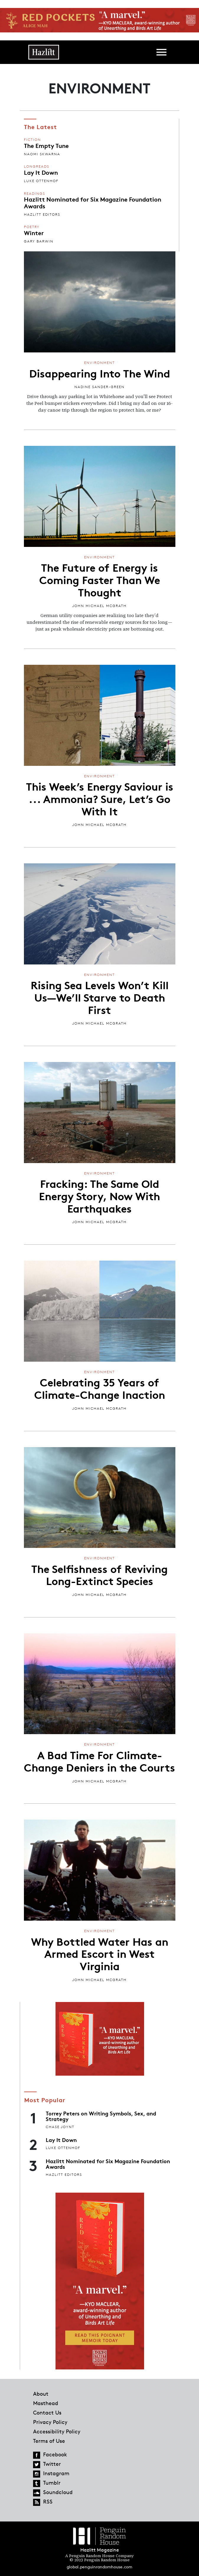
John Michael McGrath (99, 605)
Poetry (32, 227)
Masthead (45, 2403)
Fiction (32, 139)
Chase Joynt (60, 2127)
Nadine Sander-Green (99, 387)
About (40, 2393)
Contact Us (47, 2412)
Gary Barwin (38, 241)
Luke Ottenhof (41, 181)
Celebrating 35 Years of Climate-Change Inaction (99, 1388)
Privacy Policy (50, 2422)
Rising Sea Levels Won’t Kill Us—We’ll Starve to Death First (100, 997)
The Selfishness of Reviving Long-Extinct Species (99, 1574)
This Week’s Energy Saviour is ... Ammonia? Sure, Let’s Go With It (99, 798)
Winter (34, 232)
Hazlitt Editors (42, 214)
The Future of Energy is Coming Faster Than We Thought (99, 579)
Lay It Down (41, 172)
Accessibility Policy (56, 2431)
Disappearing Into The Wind (99, 372)
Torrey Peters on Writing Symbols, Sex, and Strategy (101, 2116)
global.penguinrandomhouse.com (99, 2566)
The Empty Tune (46, 145)
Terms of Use (49, 2441)
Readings (34, 193)
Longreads (36, 166)
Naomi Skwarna (42, 154)
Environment (99, 362)
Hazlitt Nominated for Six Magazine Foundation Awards (92, 202)
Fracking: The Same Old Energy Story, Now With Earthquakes (99, 1195)
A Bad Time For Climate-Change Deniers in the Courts (99, 1760)
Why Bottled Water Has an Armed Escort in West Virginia (99, 1953)
